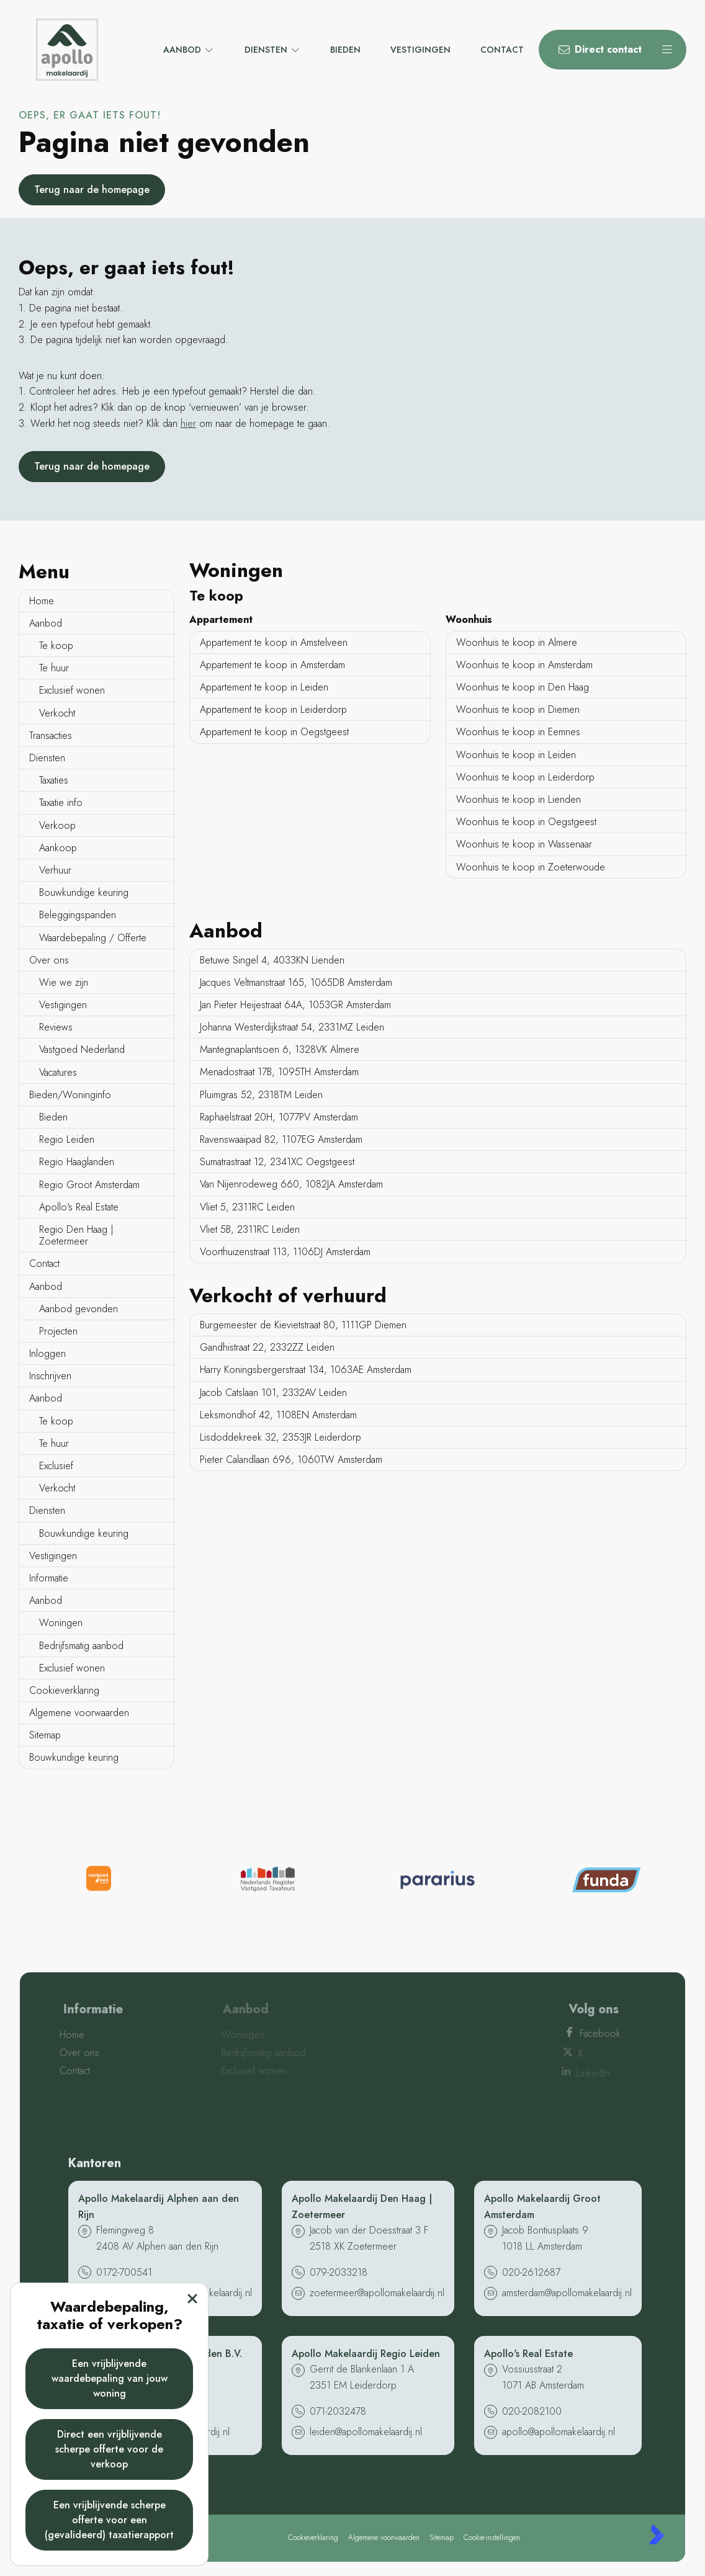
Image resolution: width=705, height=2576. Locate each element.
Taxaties (53, 780)
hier (188, 423)
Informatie (48, 1578)
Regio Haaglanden (76, 1162)
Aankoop (58, 848)
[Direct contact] (593, 49)
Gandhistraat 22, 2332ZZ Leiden (267, 1347)
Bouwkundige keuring (83, 892)
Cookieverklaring (64, 1690)
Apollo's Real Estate (79, 1207)
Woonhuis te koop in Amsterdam (524, 665)
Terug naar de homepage (92, 189)
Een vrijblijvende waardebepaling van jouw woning (110, 2378)
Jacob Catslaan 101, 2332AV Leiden (273, 1392)
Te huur (54, 668)
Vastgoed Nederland (82, 1049)
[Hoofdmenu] (666, 49)
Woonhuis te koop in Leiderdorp (525, 777)
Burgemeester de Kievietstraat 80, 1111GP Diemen (303, 1325)
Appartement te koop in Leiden (264, 687)
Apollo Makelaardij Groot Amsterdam (542, 2206)
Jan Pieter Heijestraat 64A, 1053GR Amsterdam (295, 1005)
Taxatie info (61, 802)
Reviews (56, 1027)
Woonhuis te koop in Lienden (518, 799)
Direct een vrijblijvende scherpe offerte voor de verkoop (109, 2449)
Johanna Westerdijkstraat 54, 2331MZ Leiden (292, 1027)
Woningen (61, 1623)
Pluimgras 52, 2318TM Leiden (261, 1095)
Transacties (50, 735)
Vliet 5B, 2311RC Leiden (250, 1229)
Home (41, 601)
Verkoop (57, 825)
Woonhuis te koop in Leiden (516, 755)
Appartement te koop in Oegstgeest (274, 732)
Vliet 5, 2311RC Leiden (247, 1207)
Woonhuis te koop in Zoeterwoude (530, 867)
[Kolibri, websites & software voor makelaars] (657, 2534)
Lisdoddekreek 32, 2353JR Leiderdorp (280, 1437)
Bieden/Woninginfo (70, 1095)
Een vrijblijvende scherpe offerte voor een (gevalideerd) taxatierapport (109, 2520)
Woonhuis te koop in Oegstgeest (526, 822)
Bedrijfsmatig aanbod (81, 1646)
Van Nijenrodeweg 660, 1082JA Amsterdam (291, 1184)
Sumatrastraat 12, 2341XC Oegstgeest (277, 1162)
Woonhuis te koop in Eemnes (518, 732)
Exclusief (56, 1466)
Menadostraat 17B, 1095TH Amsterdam (279, 1072)
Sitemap (45, 1735)
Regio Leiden (66, 1139)
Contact (44, 1263)
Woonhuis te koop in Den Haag (522, 687)
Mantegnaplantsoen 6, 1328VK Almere (279, 1049)
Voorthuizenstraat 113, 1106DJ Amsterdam (285, 1252)
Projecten (58, 1331)
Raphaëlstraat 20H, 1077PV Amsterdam (279, 1117)
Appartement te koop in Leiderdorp (273, 709)
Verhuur (55, 870)
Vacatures (58, 1072)
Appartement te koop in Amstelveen (274, 642)
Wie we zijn (63, 982)
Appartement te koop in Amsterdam (272, 665)
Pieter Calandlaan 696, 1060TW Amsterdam (291, 1459)
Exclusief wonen (72, 690)
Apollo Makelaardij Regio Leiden (366, 2353)
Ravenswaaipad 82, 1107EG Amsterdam (281, 1139)
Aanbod (45, 623)
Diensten (47, 758)
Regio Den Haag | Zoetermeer (76, 1235)
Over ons (49, 960)
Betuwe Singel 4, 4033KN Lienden (272, 960)
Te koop (56, 645)
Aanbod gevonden (78, 1309)
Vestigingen (63, 1005)
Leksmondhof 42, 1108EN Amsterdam (278, 1415)
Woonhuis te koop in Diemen (518, 709)
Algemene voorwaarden (79, 1713)
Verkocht (57, 713)
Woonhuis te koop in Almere (516, 642)
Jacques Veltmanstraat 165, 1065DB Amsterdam (296, 982)
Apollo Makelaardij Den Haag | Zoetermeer (362, 2206)
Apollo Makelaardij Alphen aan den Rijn (158, 2206)
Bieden (53, 1117)
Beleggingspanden (77, 915)
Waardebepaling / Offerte (92, 938)
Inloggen (47, 1353)
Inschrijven (50, 1376)
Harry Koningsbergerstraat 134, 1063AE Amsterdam (305, 1369)
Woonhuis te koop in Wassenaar (524, 844)
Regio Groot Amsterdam (89, 1185)
